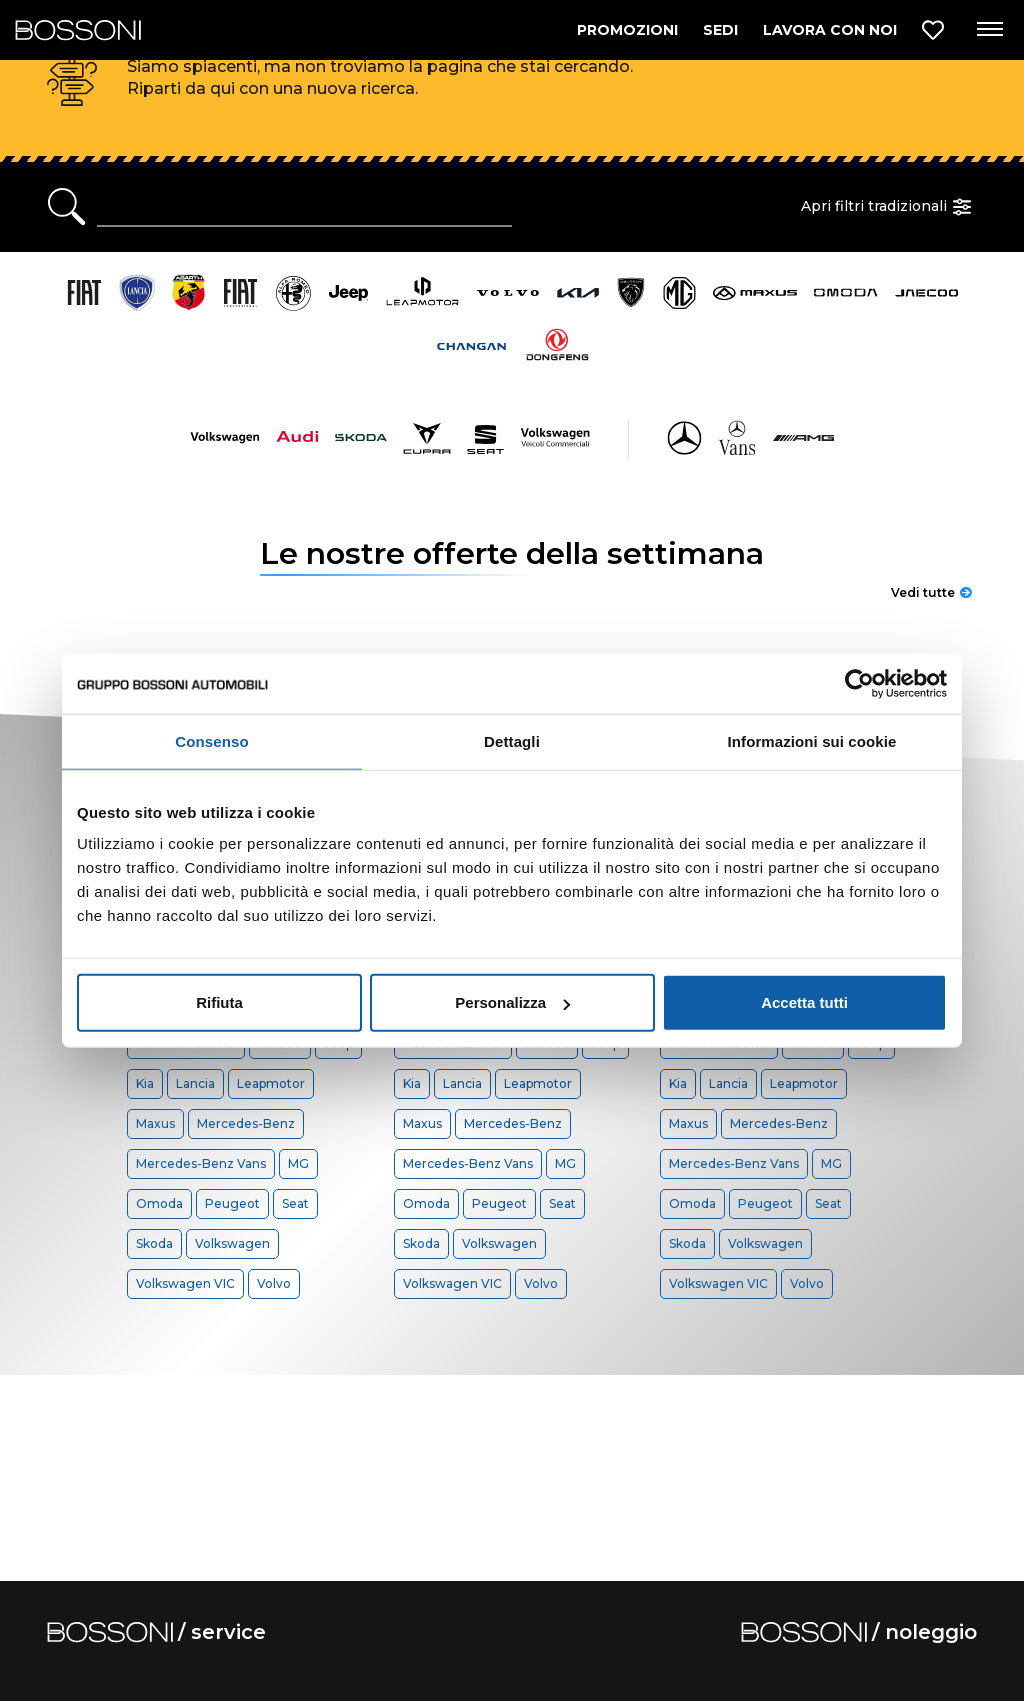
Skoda (154, 1243)
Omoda (159, 1203)
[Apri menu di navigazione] (989, 30)
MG (298, 1163)
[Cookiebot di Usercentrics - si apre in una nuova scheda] (859, 683)
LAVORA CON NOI (830, 30)
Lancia (195, 1083)
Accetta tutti (804, 1002)
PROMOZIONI (627, 30)
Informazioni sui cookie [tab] (812, 740)
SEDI (720, 30)
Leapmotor (271, 1083)
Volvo (274, 1283)
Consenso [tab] (211, 740)
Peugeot (232, 1203)
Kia (145, 1083)
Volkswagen (232, 1243)
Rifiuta (219, 1002)
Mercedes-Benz (246, 1123)
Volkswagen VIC (185, 1283)
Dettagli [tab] (512, 740)
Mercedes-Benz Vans (201, 1163)
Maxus (155, 1123)
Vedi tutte (931, 592)
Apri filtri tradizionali (889, 207)
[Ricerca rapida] (304, 207)
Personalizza (512, 1002)
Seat (295, 1203)
